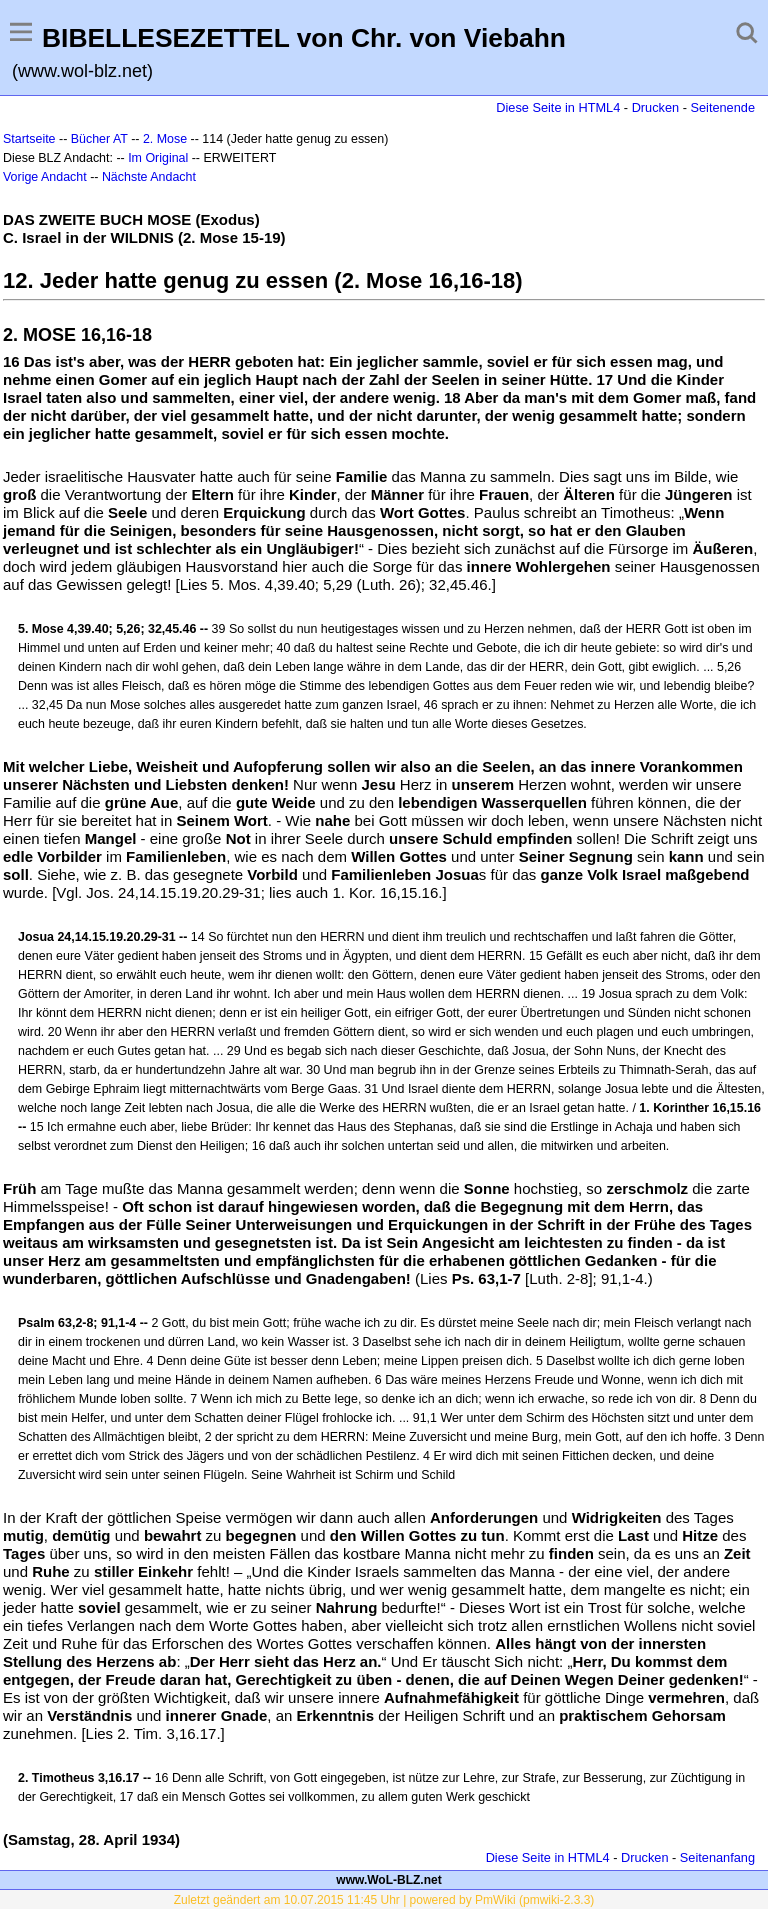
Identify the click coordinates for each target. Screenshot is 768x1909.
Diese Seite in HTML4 (558, 107)
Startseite (29, 139)
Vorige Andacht (45, 177)
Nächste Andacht (149, 177)
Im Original (158, 158)
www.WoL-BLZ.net (388, 1880)
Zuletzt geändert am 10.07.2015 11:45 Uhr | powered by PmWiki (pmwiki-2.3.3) (384, 1900)
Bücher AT (99, 139)
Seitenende (722, 107)
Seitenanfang (717, 1857)
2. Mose (165, 139)
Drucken (655, 107)
